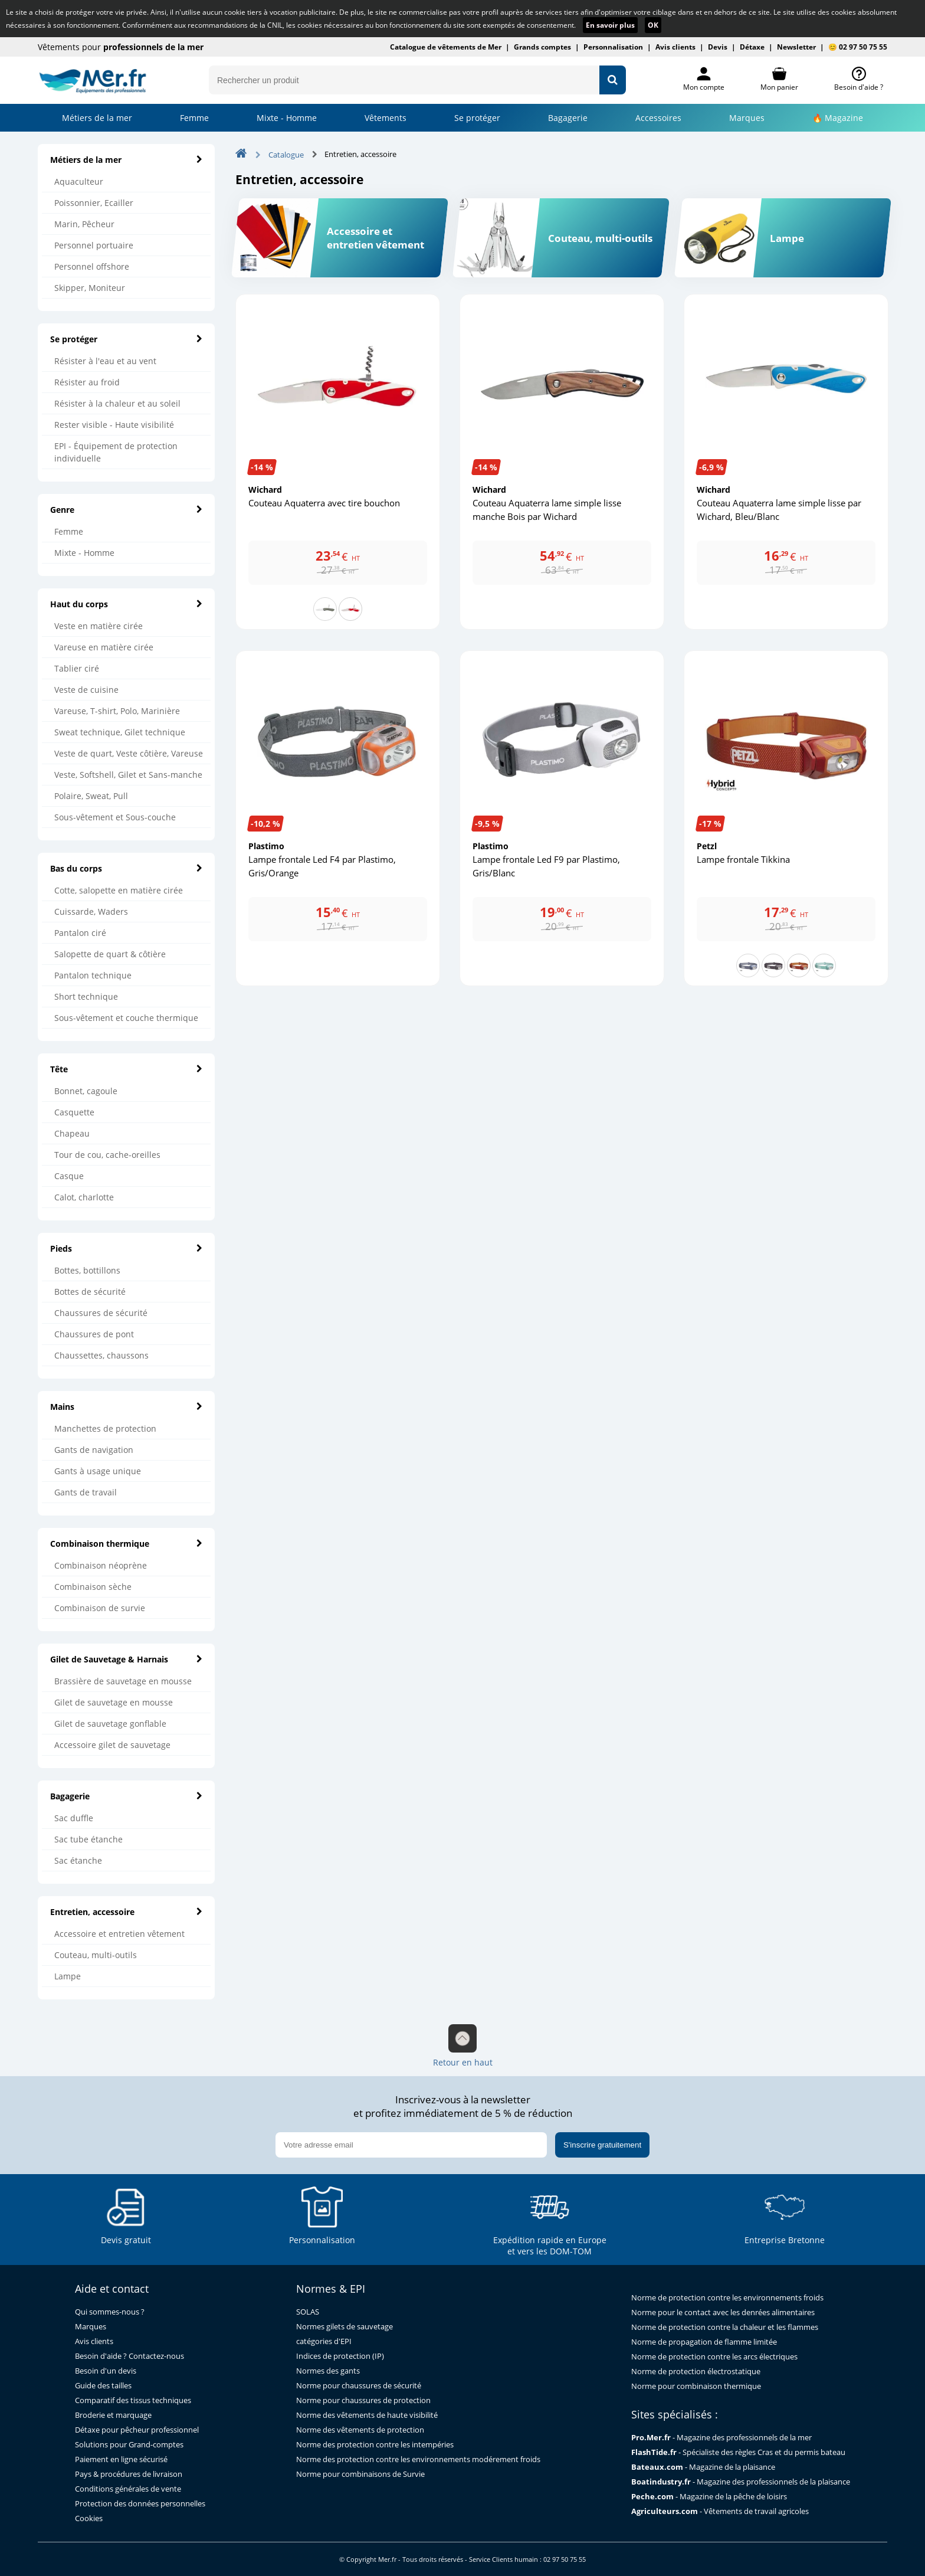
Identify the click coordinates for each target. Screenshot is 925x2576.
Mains (126, 1406)
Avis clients (675, 47)
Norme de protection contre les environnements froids (727, 2298)
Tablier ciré (76, 668)
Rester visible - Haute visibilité (114, 424)
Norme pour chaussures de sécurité (358, 2386)
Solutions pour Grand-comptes (129, 2445)
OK (653, 25)
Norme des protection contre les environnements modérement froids (418, 2459)
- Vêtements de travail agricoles (720, 2511)
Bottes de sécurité (90, 1291)
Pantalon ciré (80, 932)
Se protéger (126, 339)
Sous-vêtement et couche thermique (126, 1017)
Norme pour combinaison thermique (696, 2386)
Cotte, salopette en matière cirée (118, 890)
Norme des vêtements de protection (360, 2430)
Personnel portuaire (93, 245)
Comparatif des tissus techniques (133, 2400)
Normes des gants (328, 2371)
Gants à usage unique (97, 1471)
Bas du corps (126, 868)
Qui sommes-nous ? (110, 2312)
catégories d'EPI (324, 2341)
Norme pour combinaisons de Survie (360, 2474)
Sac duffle (73, 1818)
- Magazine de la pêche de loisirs (709, 2497)
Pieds (126, 1248)
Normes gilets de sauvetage (344, 2327)
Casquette (74, 1112)
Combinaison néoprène (100, 1565)
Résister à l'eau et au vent (105, 360)
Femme (194, 117)
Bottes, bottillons (87, 1270)
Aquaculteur (78, 181)
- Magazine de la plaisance (703, 2467)
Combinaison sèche (93, 1586)
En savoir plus (610, 25)
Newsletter (796, 47)
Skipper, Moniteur (89, 287)
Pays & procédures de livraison (128, 2474)
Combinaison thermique (126, 1543)
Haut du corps (126, 604)
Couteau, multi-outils (95, 1954)
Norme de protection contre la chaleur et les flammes (724, 2327)
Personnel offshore (91, 266)
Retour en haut (463, 2046)
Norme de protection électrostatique (695, 2371)
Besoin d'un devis (105, 2371)
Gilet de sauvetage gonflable (110, 1723)
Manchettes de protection (105, 1428)
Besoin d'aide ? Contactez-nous (129, 2356)
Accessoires (658, 117)
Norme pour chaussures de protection (363, 2400)
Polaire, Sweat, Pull (91, 795)
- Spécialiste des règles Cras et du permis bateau (738, 2452)
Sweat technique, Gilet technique (119, 732)
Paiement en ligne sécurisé (121, 2459)
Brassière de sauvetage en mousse (123, 1681)
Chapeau (72, 1133)
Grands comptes (542, 47)
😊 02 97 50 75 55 (857, 47)
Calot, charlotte (84, 1197)
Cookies (89, 2518)
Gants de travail (85, 1492)
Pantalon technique (93, 975)
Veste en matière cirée (98, 625)
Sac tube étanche (88, 1839)
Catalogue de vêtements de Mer (445, 47)
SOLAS (307, 2312)
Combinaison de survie (99, 1607)
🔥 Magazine (837, 117)
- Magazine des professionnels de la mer (721, 2438)
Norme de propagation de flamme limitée (704, 2342)
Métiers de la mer (97, 117)
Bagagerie (568, 117)
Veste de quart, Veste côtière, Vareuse (128, 753)
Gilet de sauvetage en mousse (113, 1702)
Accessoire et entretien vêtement (119, 1933)
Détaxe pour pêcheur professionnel (137, 2430)
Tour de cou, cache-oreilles (107, 1154)
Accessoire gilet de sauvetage (112, 1744)
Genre (126, 509)
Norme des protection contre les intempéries (375, 2445)
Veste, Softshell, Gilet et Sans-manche (128, 774)
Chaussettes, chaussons (101, 1355)
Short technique (86, 996)
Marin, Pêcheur (84, 224)
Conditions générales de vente (128, 2489)
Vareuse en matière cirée (103, 647)
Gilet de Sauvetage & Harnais (126, 1659)
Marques (747, 117)
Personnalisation (613, 47)
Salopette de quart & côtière (110, 954)
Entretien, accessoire (126, 1911)
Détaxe (752, 47)
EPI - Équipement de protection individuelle (116, 452)
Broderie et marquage (113, 2415)
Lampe (67, 1976)
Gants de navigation (93, 1449)
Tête (126, 1069)
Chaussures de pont (94, 1334)
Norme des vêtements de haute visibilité (367, 2415)
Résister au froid (87, 382)
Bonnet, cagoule (85, 1090)
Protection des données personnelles (140, 2504)
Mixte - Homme (287, 117)
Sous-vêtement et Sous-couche (115, 817)
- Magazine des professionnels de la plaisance (740, 2482)
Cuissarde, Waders (91, 911)
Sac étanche (78, 1860)
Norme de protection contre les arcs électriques (714, 2357)
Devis (717, 47)
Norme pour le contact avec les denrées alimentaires (723, 2312)
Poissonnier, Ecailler (93, 202)
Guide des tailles (103, 2386)
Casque (69, 1175)
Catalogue (286, 155)
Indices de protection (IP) (340, 2356)
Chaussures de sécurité (100, 1312)
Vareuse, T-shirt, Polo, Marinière (117, 710)
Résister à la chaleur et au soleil (117, 403)
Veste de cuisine (86, 689)
